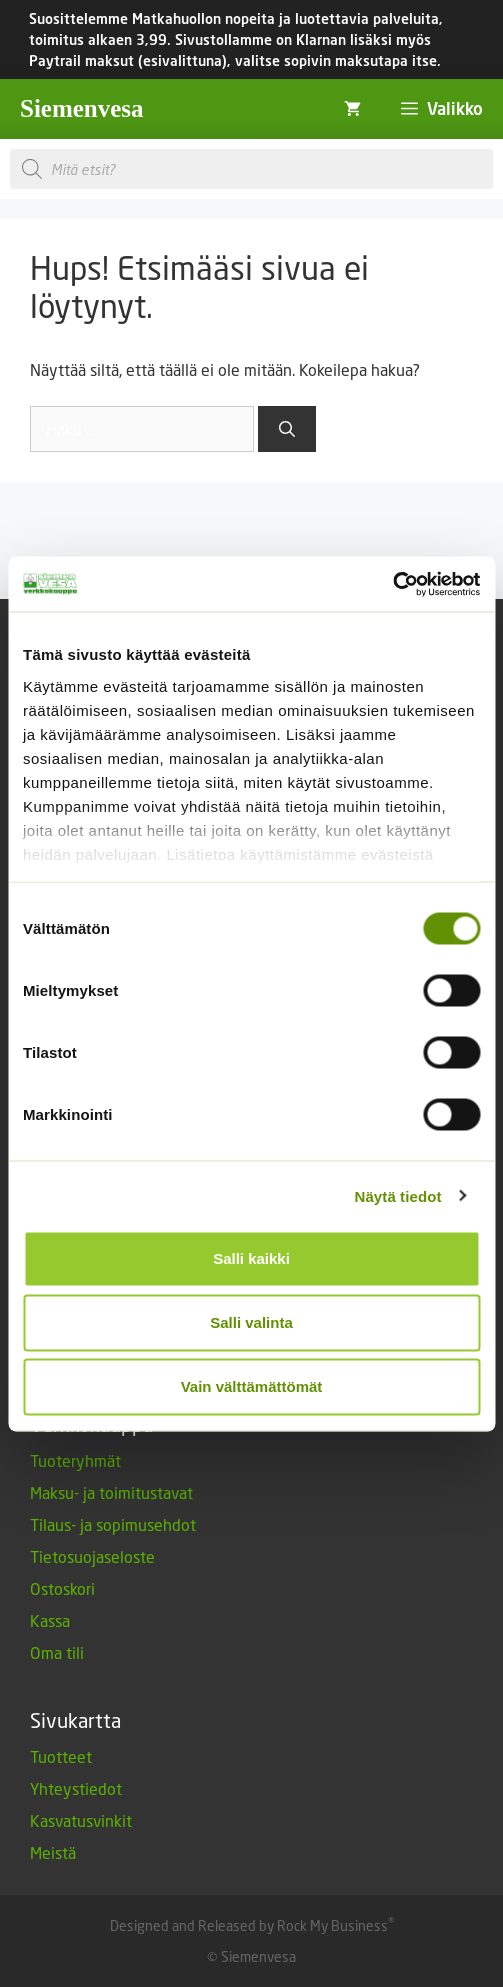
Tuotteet (61, 1756)
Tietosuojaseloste (92, 1556)
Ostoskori (62, 1588)
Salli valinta (251, 1322)
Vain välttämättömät (252, 1386)
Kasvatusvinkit (81, 1820)
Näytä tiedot (398, 1195)
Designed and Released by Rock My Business (249, 1925)
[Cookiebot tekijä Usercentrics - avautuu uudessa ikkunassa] (392, 584)
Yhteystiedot (76, 1788)
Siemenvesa (82, 108)
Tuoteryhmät (75, 1460)
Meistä (53, 1852)
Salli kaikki (251, 1258)
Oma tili (57, 1652)
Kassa (50, 1620)
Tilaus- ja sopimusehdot (113, 1524)
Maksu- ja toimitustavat (111, 1492)
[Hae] (287, 429)
